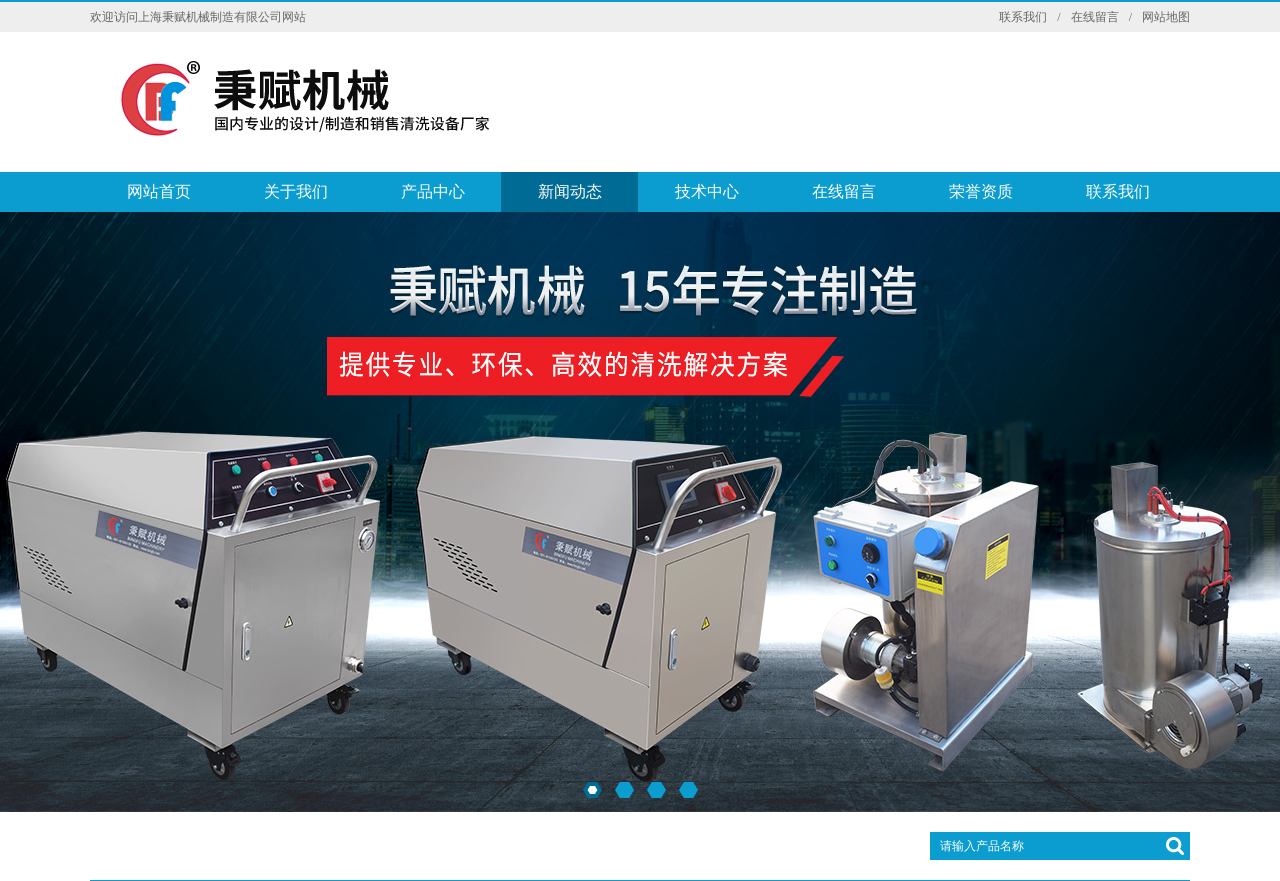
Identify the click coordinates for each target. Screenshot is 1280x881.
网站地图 (1166, 17)
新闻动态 (570, 191)
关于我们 (296, 191)
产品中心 (433, 191)
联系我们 (1023, 17)
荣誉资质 (981, 191)
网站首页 (159, 191)
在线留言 (1095, 17)
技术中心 (707, 191)
